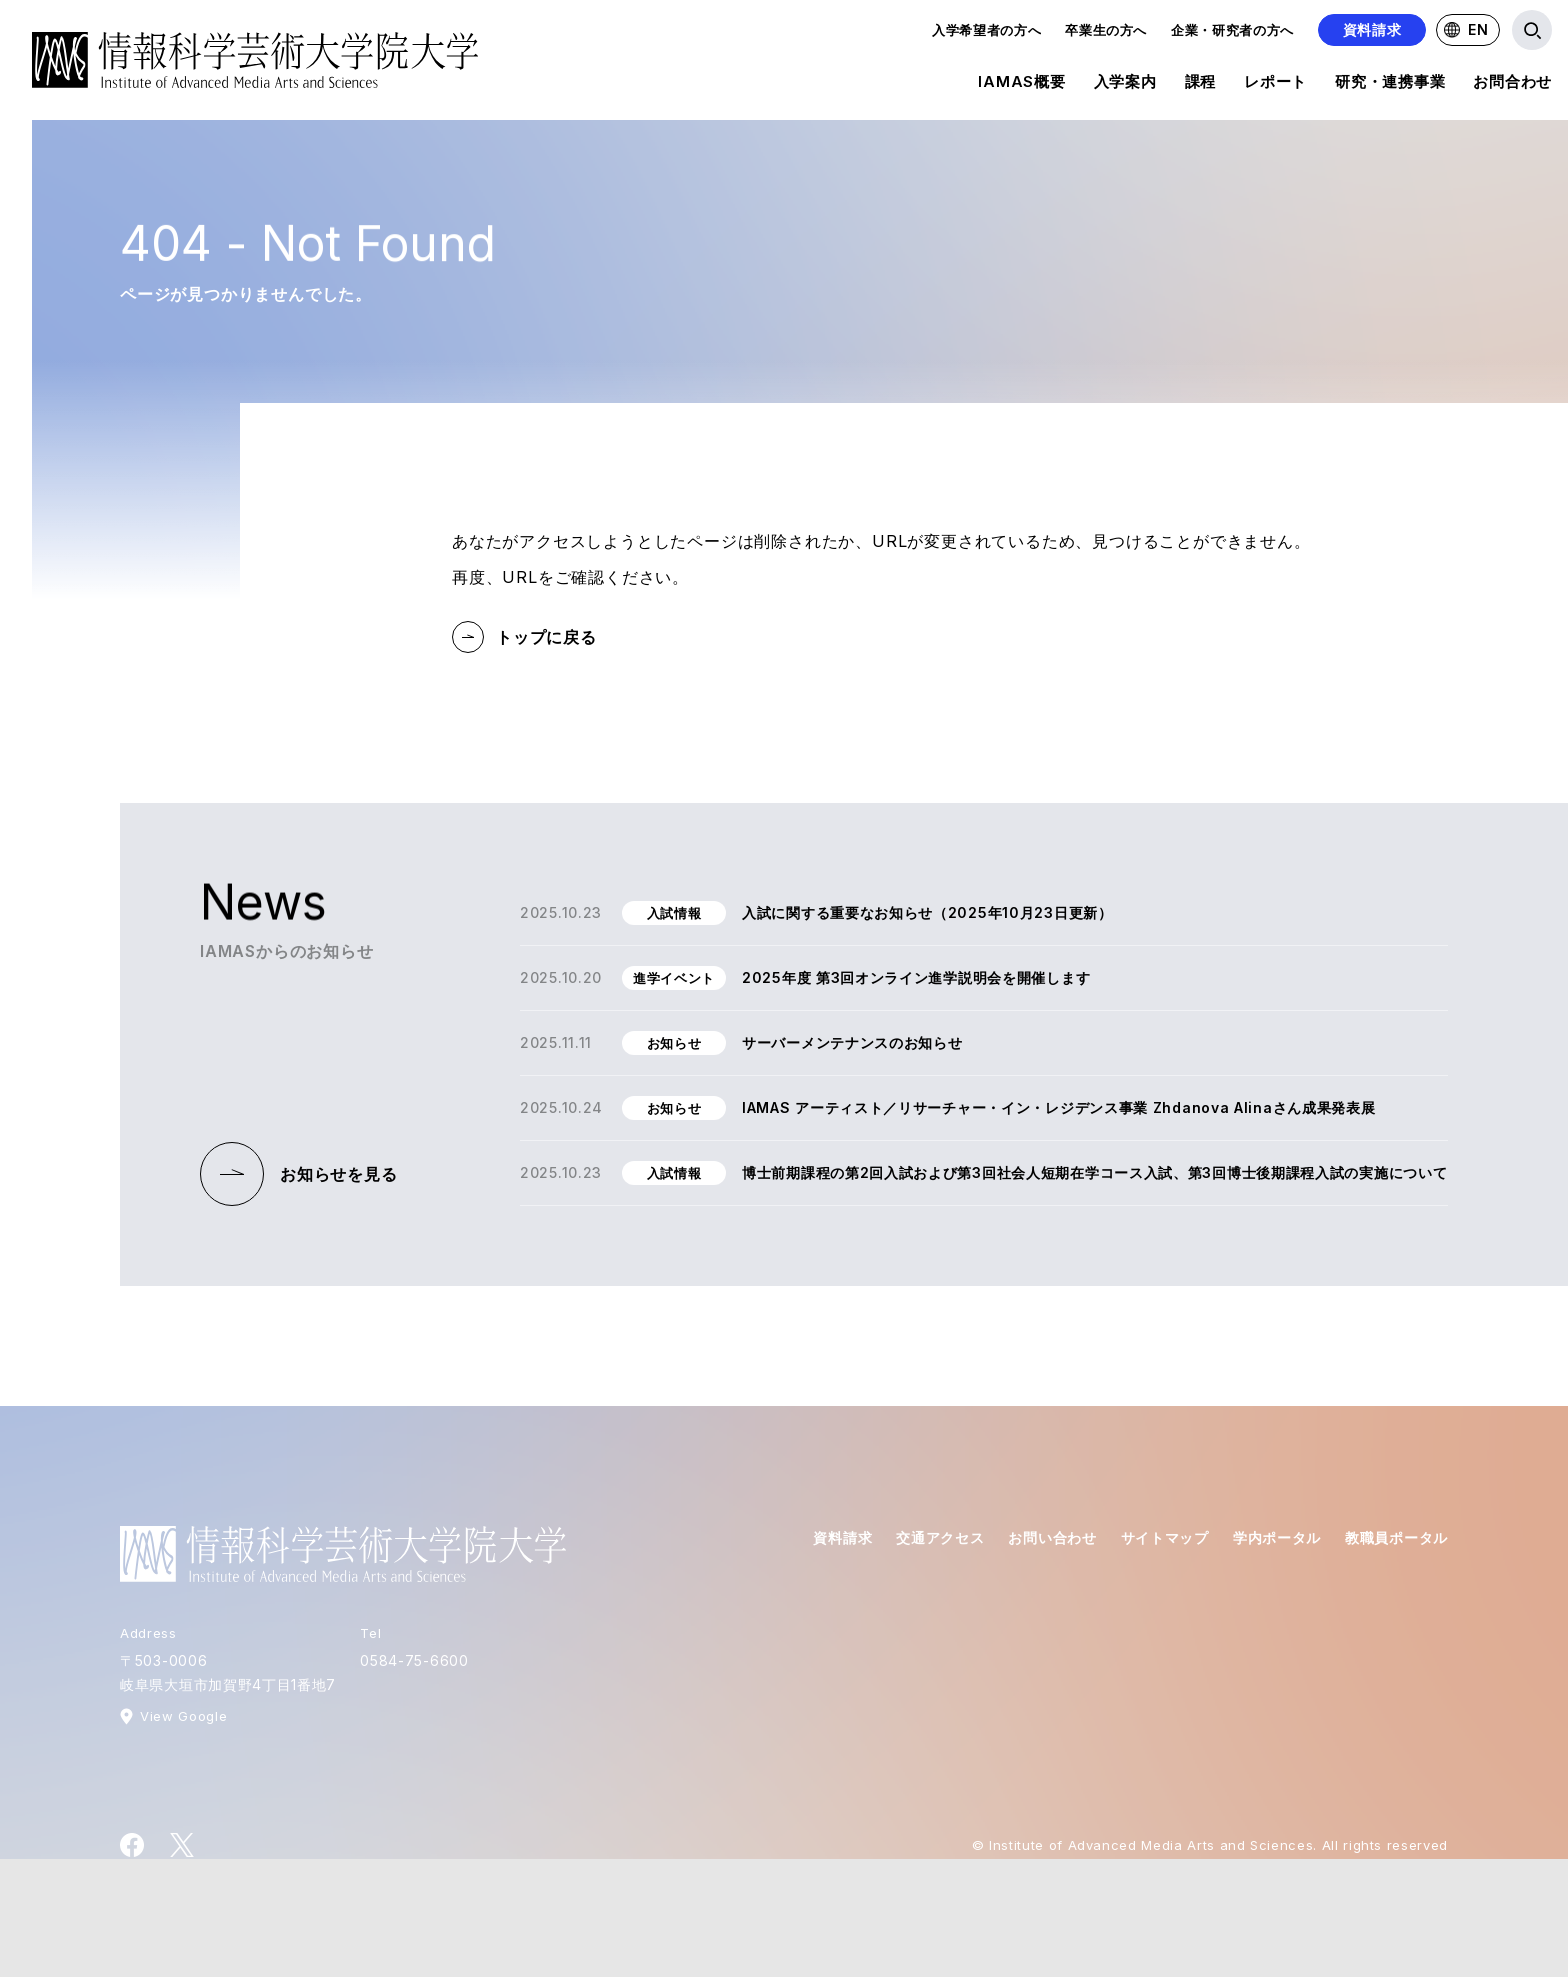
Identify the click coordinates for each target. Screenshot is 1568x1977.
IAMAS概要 (1021, 85)
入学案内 (1125, 85)
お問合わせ (1512, 85)
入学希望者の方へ (986, 30)
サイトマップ (1165, 1537)
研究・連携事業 (1390, 85)
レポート (1275, 85)
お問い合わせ (1052, 1537)
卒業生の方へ (1106, 30)
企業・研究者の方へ (1232, 30)
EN (1466, 29)
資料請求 (1372, 29)
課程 (1201, 85)
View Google (183, 1716)
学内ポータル (1277, 1537)
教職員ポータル (1396, 1537)
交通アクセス (940, 1537)
